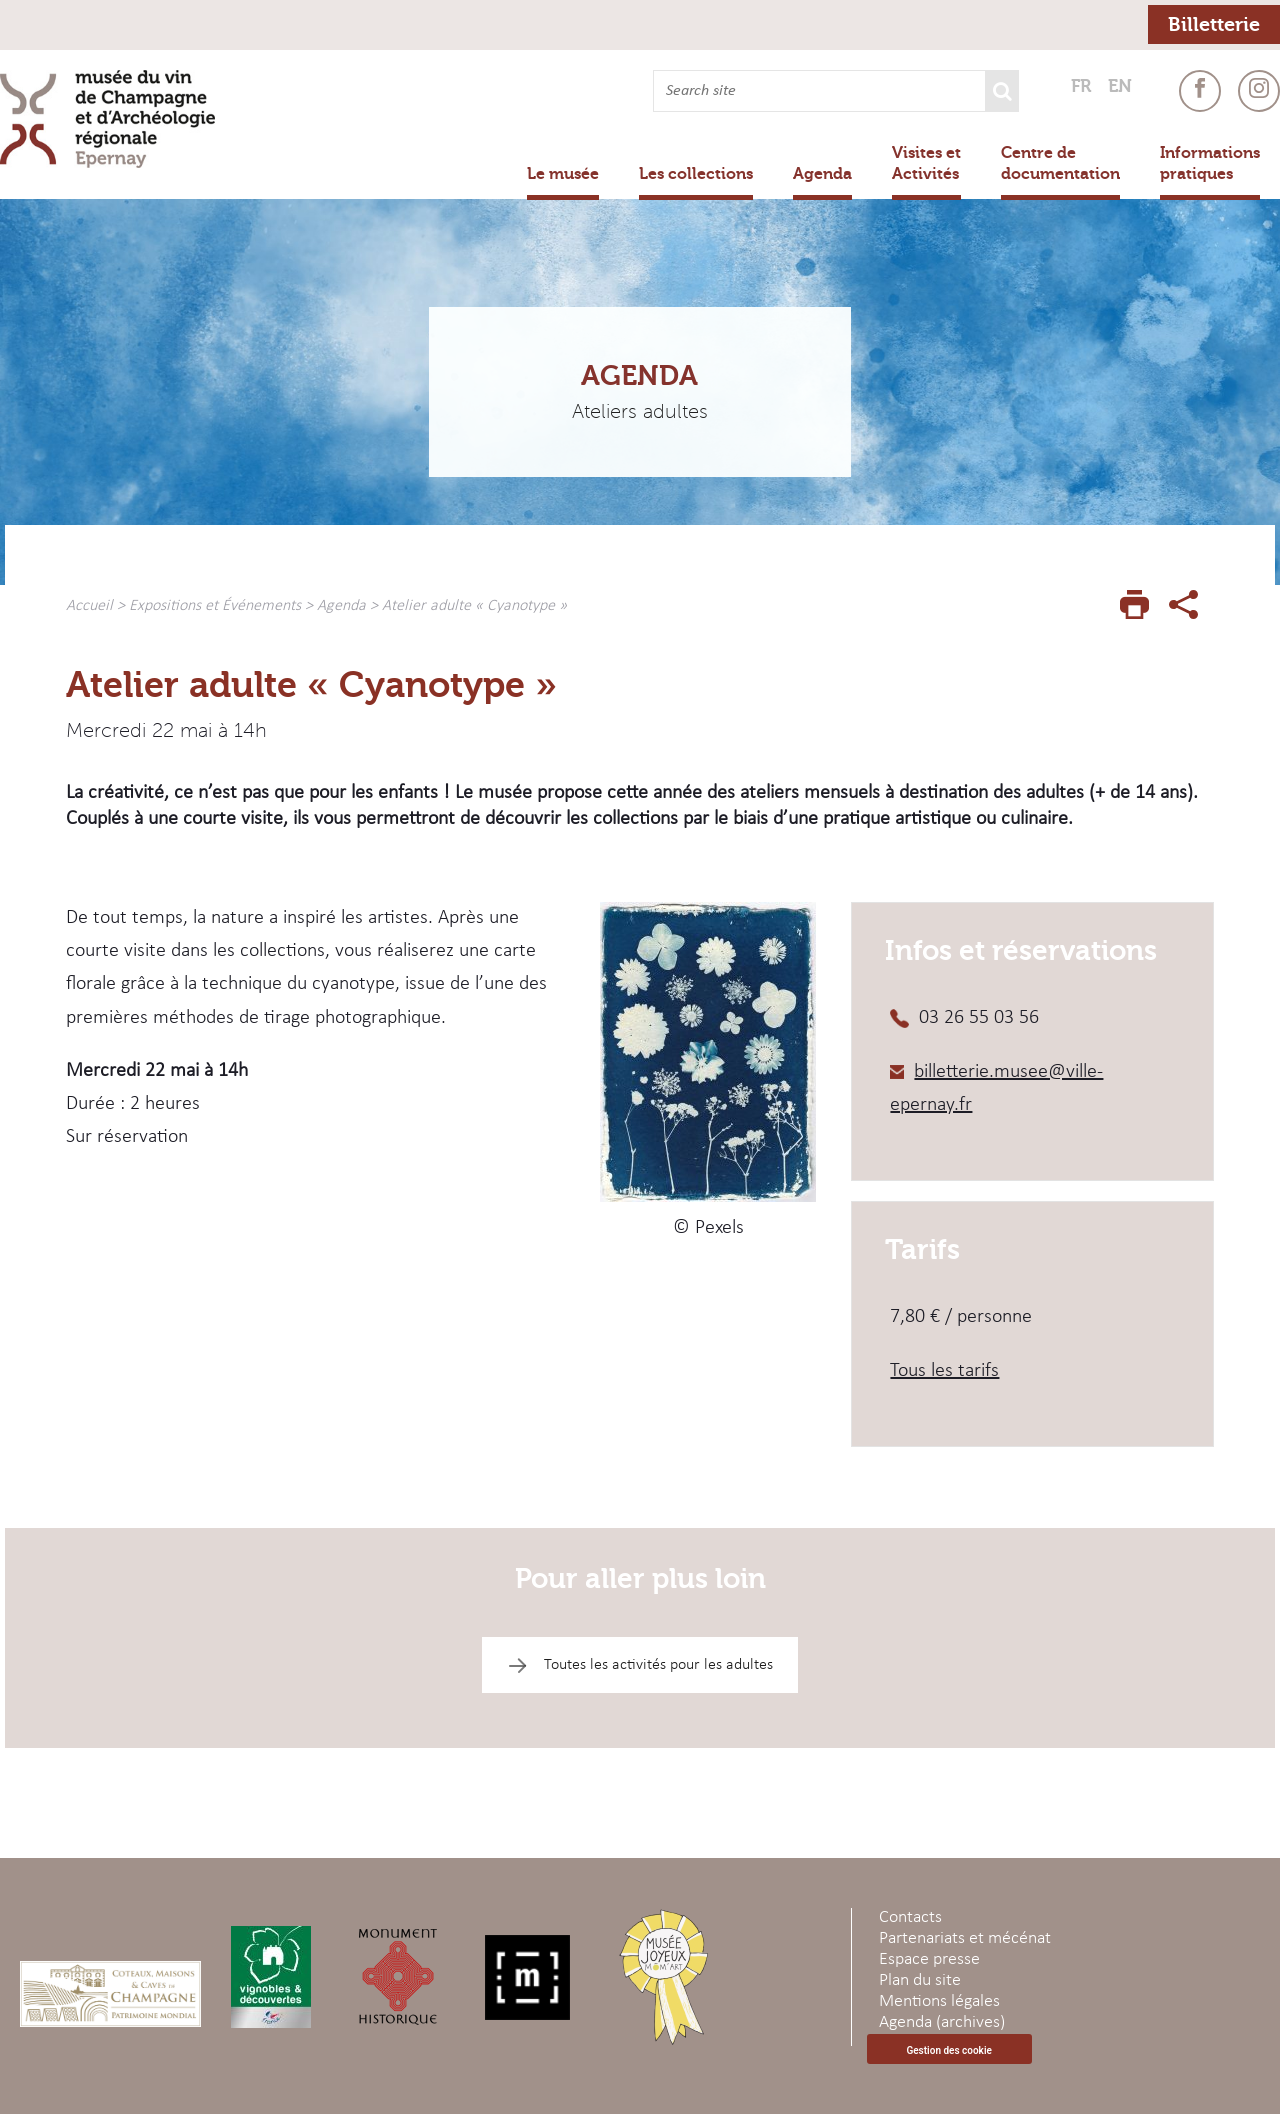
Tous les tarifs (944, 1371)
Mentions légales (939, 2001)
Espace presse (929, 1959)
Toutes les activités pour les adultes (658, 1665)
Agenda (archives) (942, 2022)
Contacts (910, 1917)
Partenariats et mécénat (965, 1938)
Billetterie (1214, 24)
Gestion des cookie (948, 2050)
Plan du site (920, 1980)
